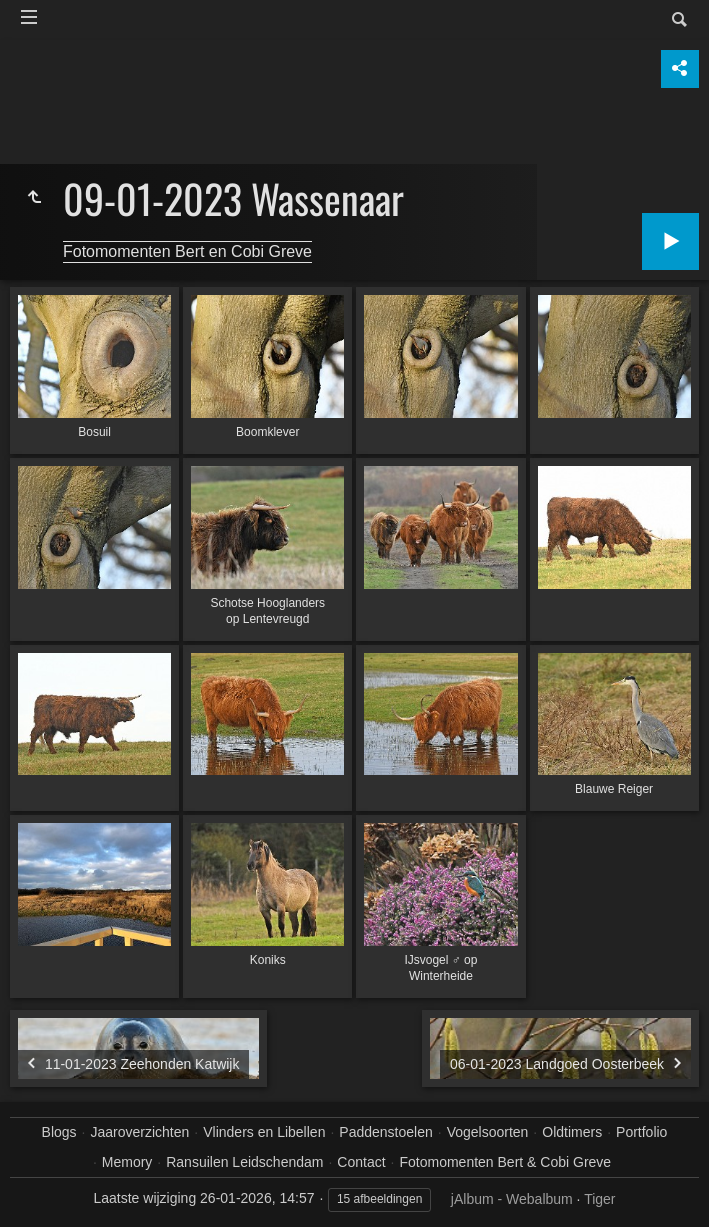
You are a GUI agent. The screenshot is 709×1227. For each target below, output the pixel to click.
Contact (361, 1162)
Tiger (599, 1199)
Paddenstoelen (385, 1132)
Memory (127, 1162)
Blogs (59, 1132)
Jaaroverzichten (140, 1132)
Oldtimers (572, 1132)
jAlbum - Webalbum (512, 1199)
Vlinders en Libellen (264, 1132)
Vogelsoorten (488, 1132)
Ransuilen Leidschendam (244, 1162)
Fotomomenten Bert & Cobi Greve (505, 1162)
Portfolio (641, 1132)
